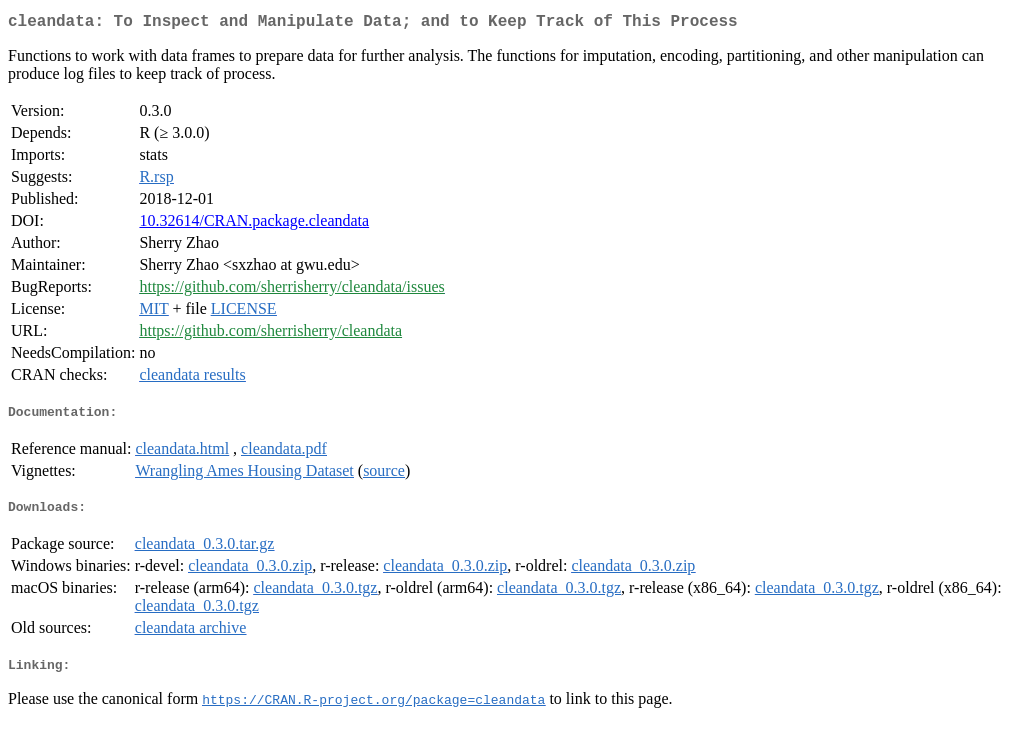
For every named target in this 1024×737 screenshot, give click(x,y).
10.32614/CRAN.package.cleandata (254, 224)
